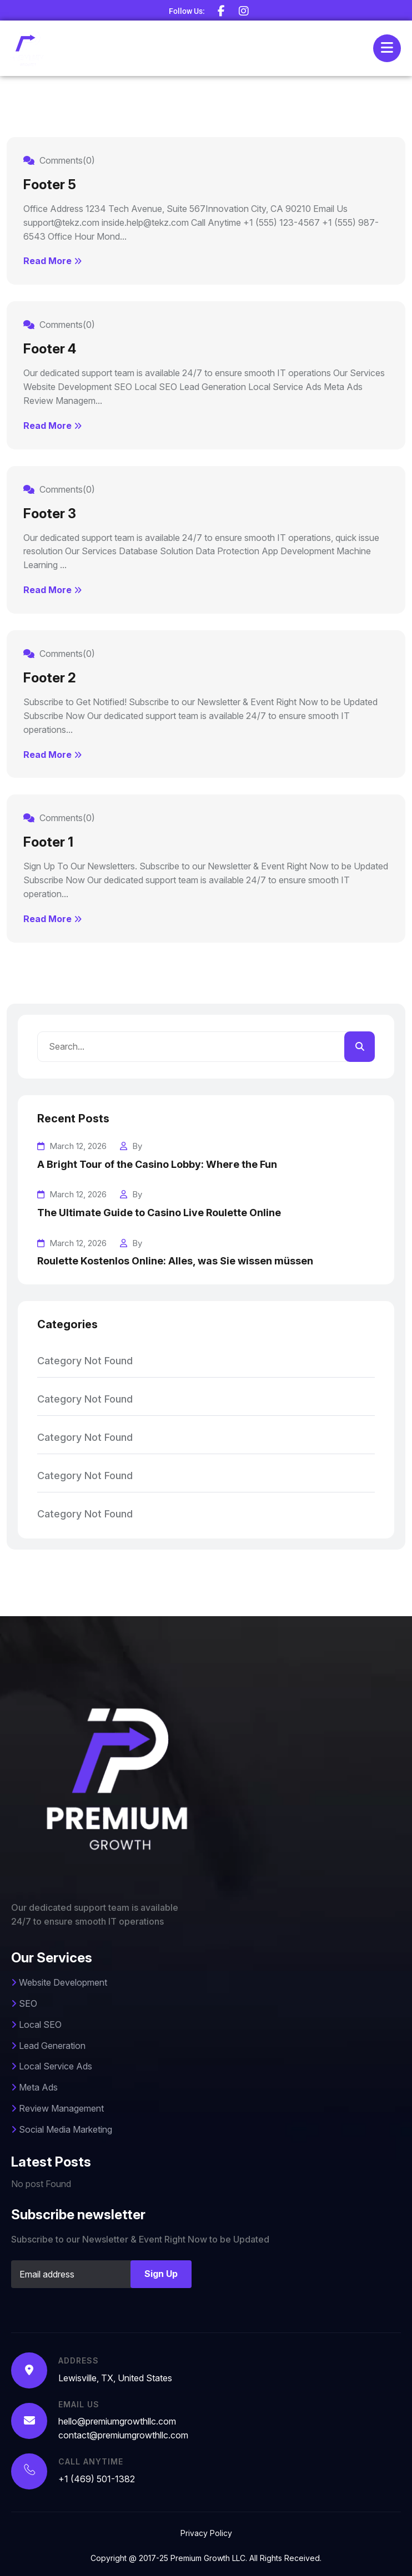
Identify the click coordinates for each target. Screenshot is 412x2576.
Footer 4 (49, 349)
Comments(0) (59, 160)
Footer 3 (49, 513)
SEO (24, 2003)
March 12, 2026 (72, 1146)
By (131, 1146)
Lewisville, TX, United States (115, 2377)
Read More (52, 260)
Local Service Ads (51, 2066)
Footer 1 (48, 842)
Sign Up (161, 2273)
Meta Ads (34, 2087)
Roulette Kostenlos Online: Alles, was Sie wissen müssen (175, 1261)
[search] (359, 1046)
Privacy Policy (206, 2533)
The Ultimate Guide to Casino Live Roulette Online (159, 1212)
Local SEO (36, 2024)
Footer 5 (49, 184)
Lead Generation (48, 2045)
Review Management (57, 2108)
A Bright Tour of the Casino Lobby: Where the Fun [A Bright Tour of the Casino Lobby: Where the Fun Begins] (157, 1164)
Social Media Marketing (61, 2129)
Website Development (59, 1982)
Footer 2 (49, 678)
